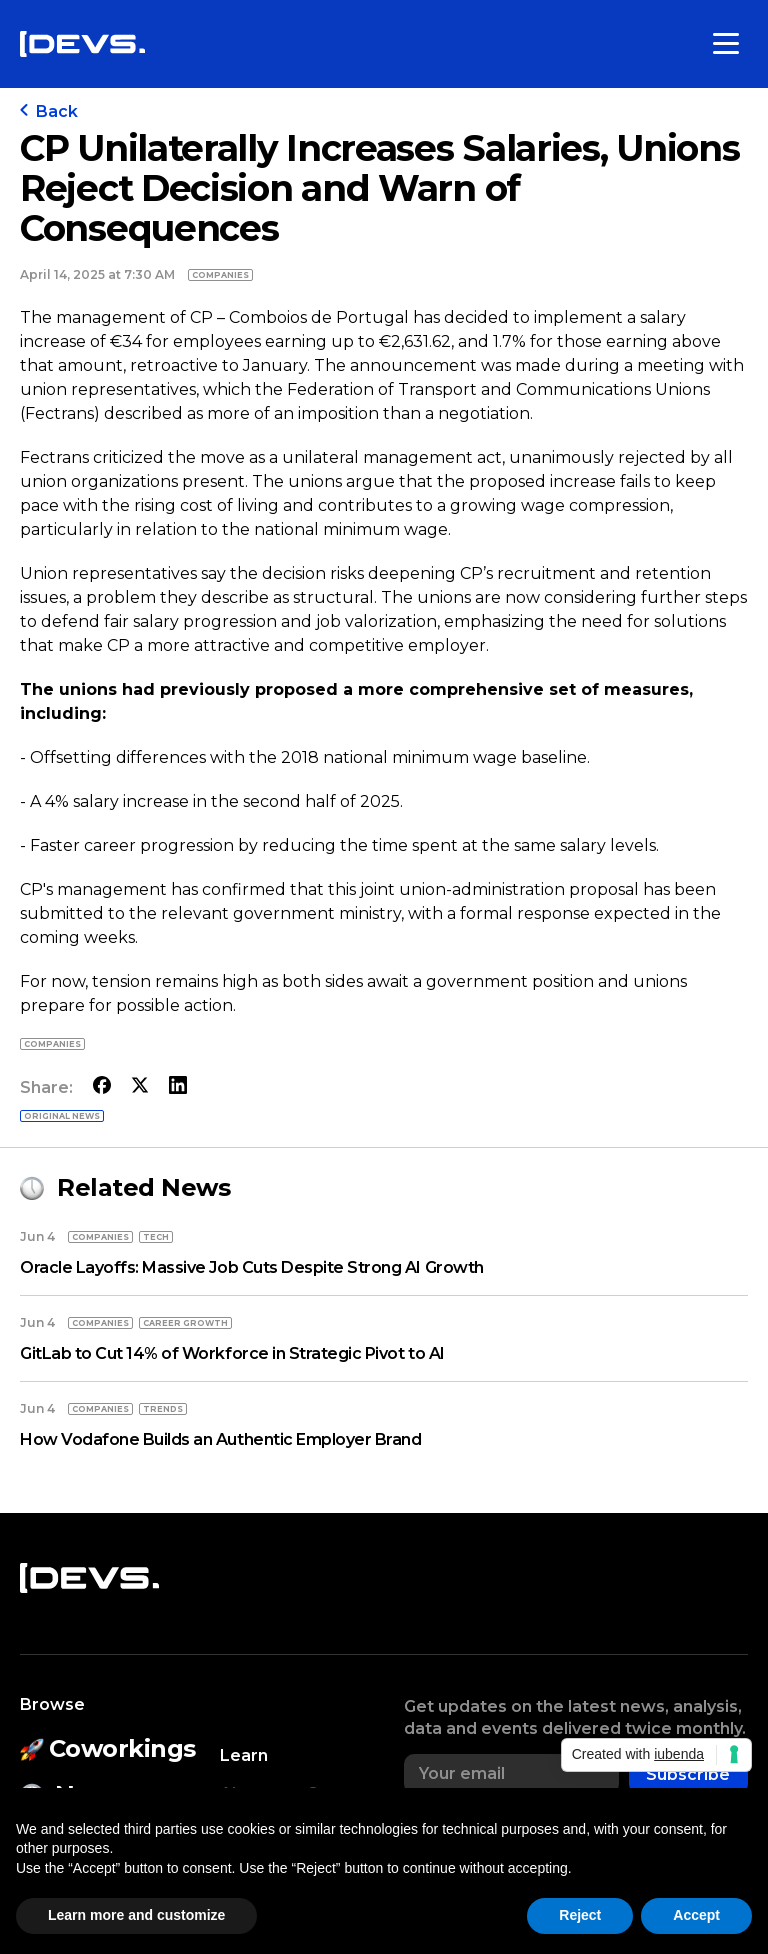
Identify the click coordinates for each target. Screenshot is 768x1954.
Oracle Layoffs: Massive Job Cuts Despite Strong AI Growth (252, 1267)
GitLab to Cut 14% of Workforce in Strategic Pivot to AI (232, 1353)
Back (49, 111)
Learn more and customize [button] (136, 1915)
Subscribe (688, 1774)
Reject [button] (580, 1915)
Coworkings (108, 1748)
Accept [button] (696, 1915)
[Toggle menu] (726, 44)
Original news (62, 1116)
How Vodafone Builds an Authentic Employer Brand (220, 1439)
